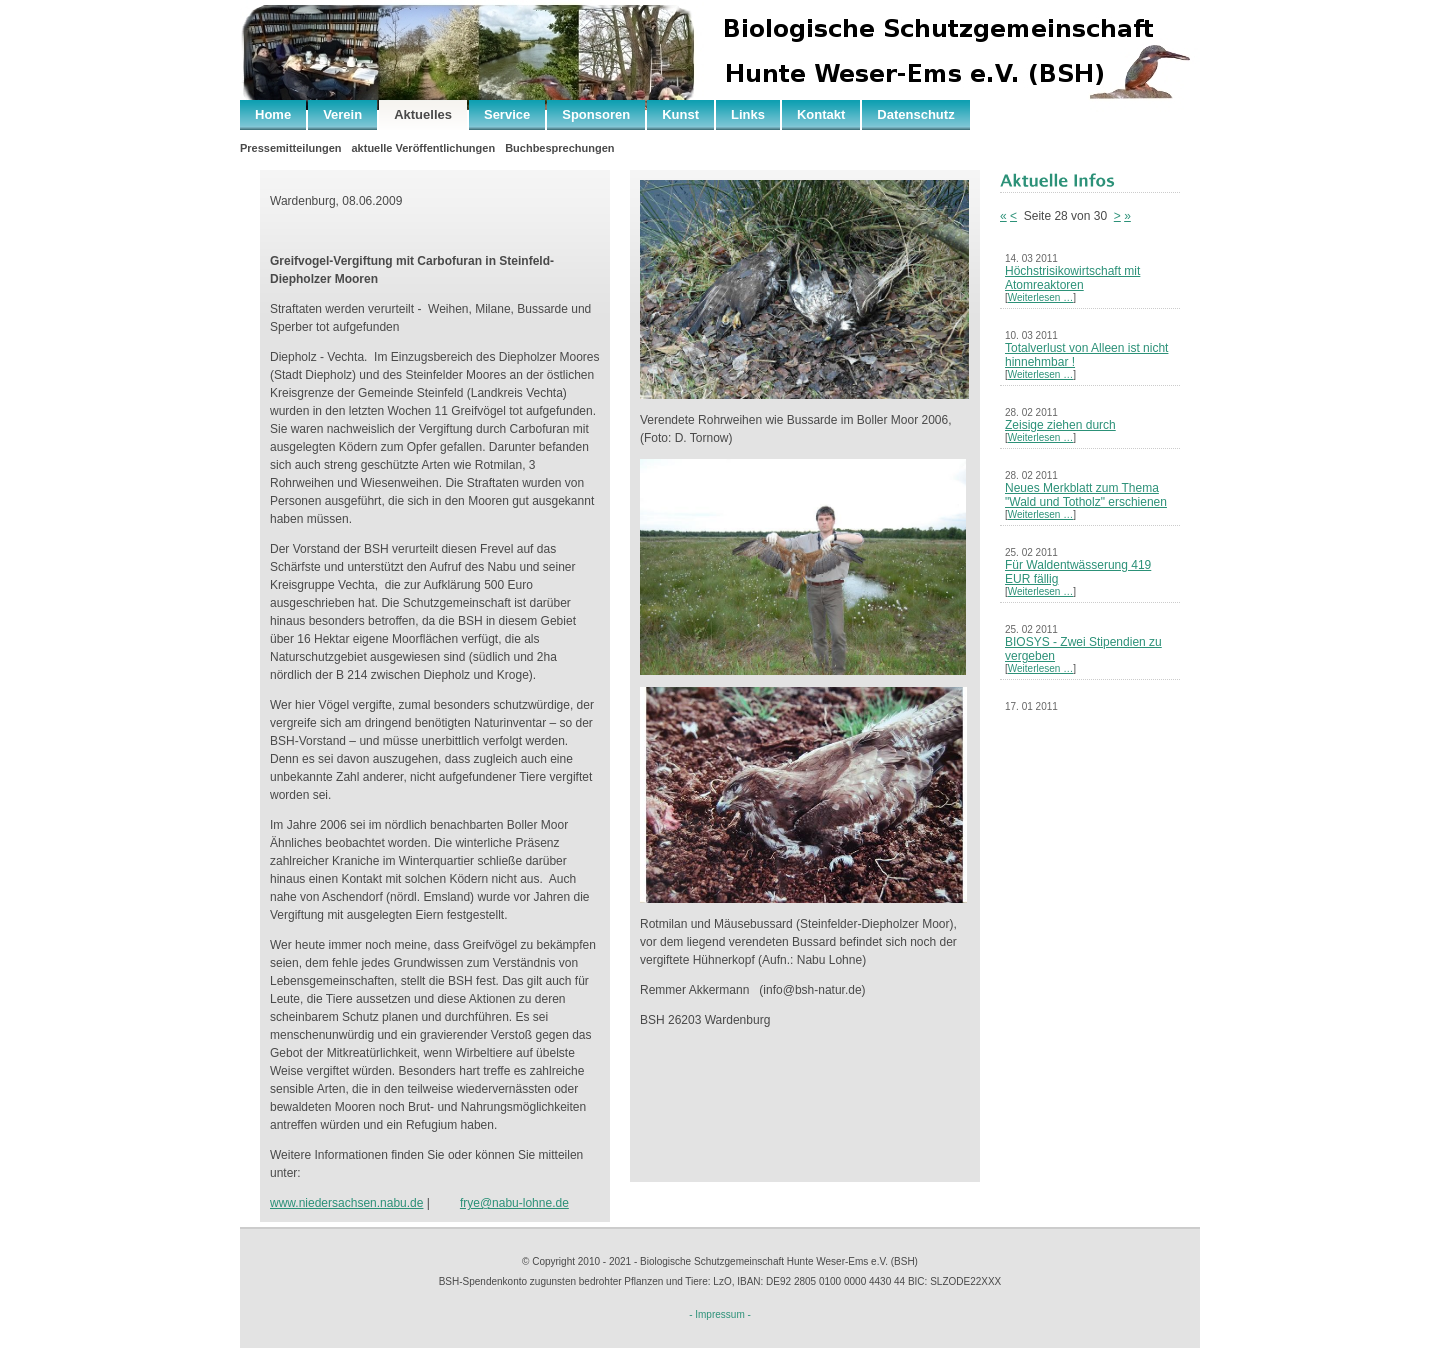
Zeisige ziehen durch (1060, 425)
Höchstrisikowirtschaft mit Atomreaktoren (1072, 278)
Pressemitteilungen (290, 148)
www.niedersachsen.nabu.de (346, 1203)
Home (273, 114)
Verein (342, 114)
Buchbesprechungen (559, 148)
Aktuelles (423, 114)
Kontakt (821, 114)
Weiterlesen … (1040, 297)
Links (748, 114)
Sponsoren (596, 114)
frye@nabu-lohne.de (514, 1203)
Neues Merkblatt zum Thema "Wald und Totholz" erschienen (1086, 495)
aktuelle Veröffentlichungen (423, 148)
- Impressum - (720, 1314)
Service (507, 114)
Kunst (680, 114)
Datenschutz (915, 114)
